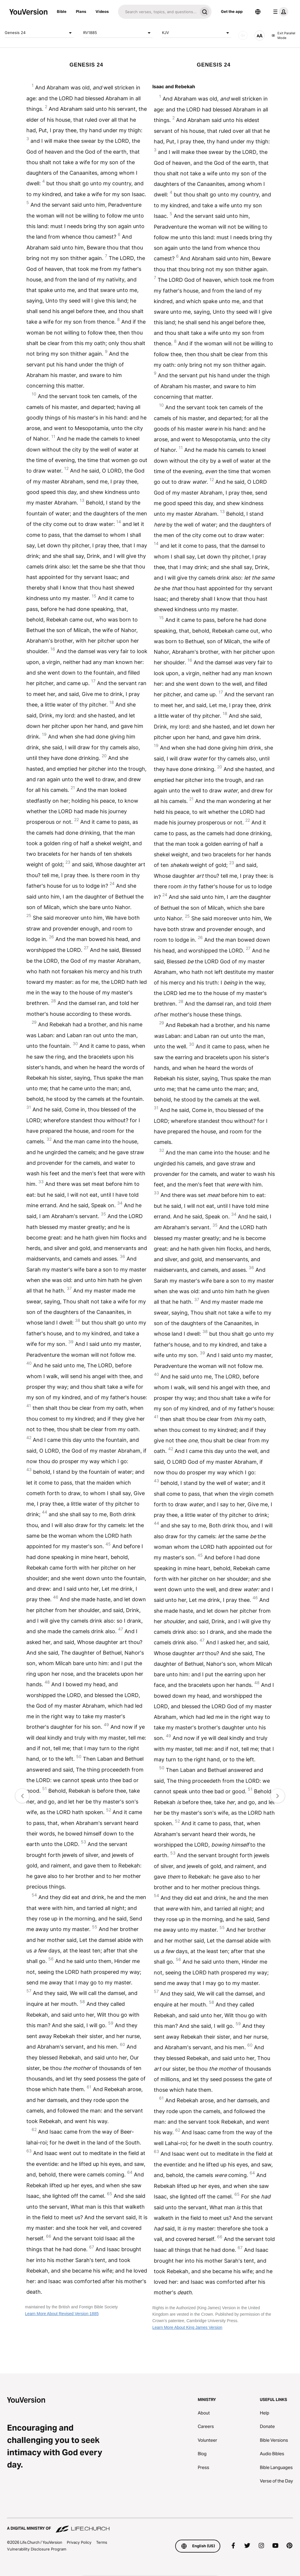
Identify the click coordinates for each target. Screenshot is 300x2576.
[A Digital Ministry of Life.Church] (150, 2526)
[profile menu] (279, 12)
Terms (101, 2542)
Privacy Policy (79, 2542)
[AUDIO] (243, 35)
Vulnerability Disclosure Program (36, 2549)
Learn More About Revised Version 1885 (61, 2313)
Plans (81, 11)
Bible (62, 11)
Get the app (232, 11)
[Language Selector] (258, 12)
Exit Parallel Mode (283, 35)
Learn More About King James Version (187, 2327)
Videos (102, 11)
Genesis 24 (39, 32)
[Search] (157, 11)
